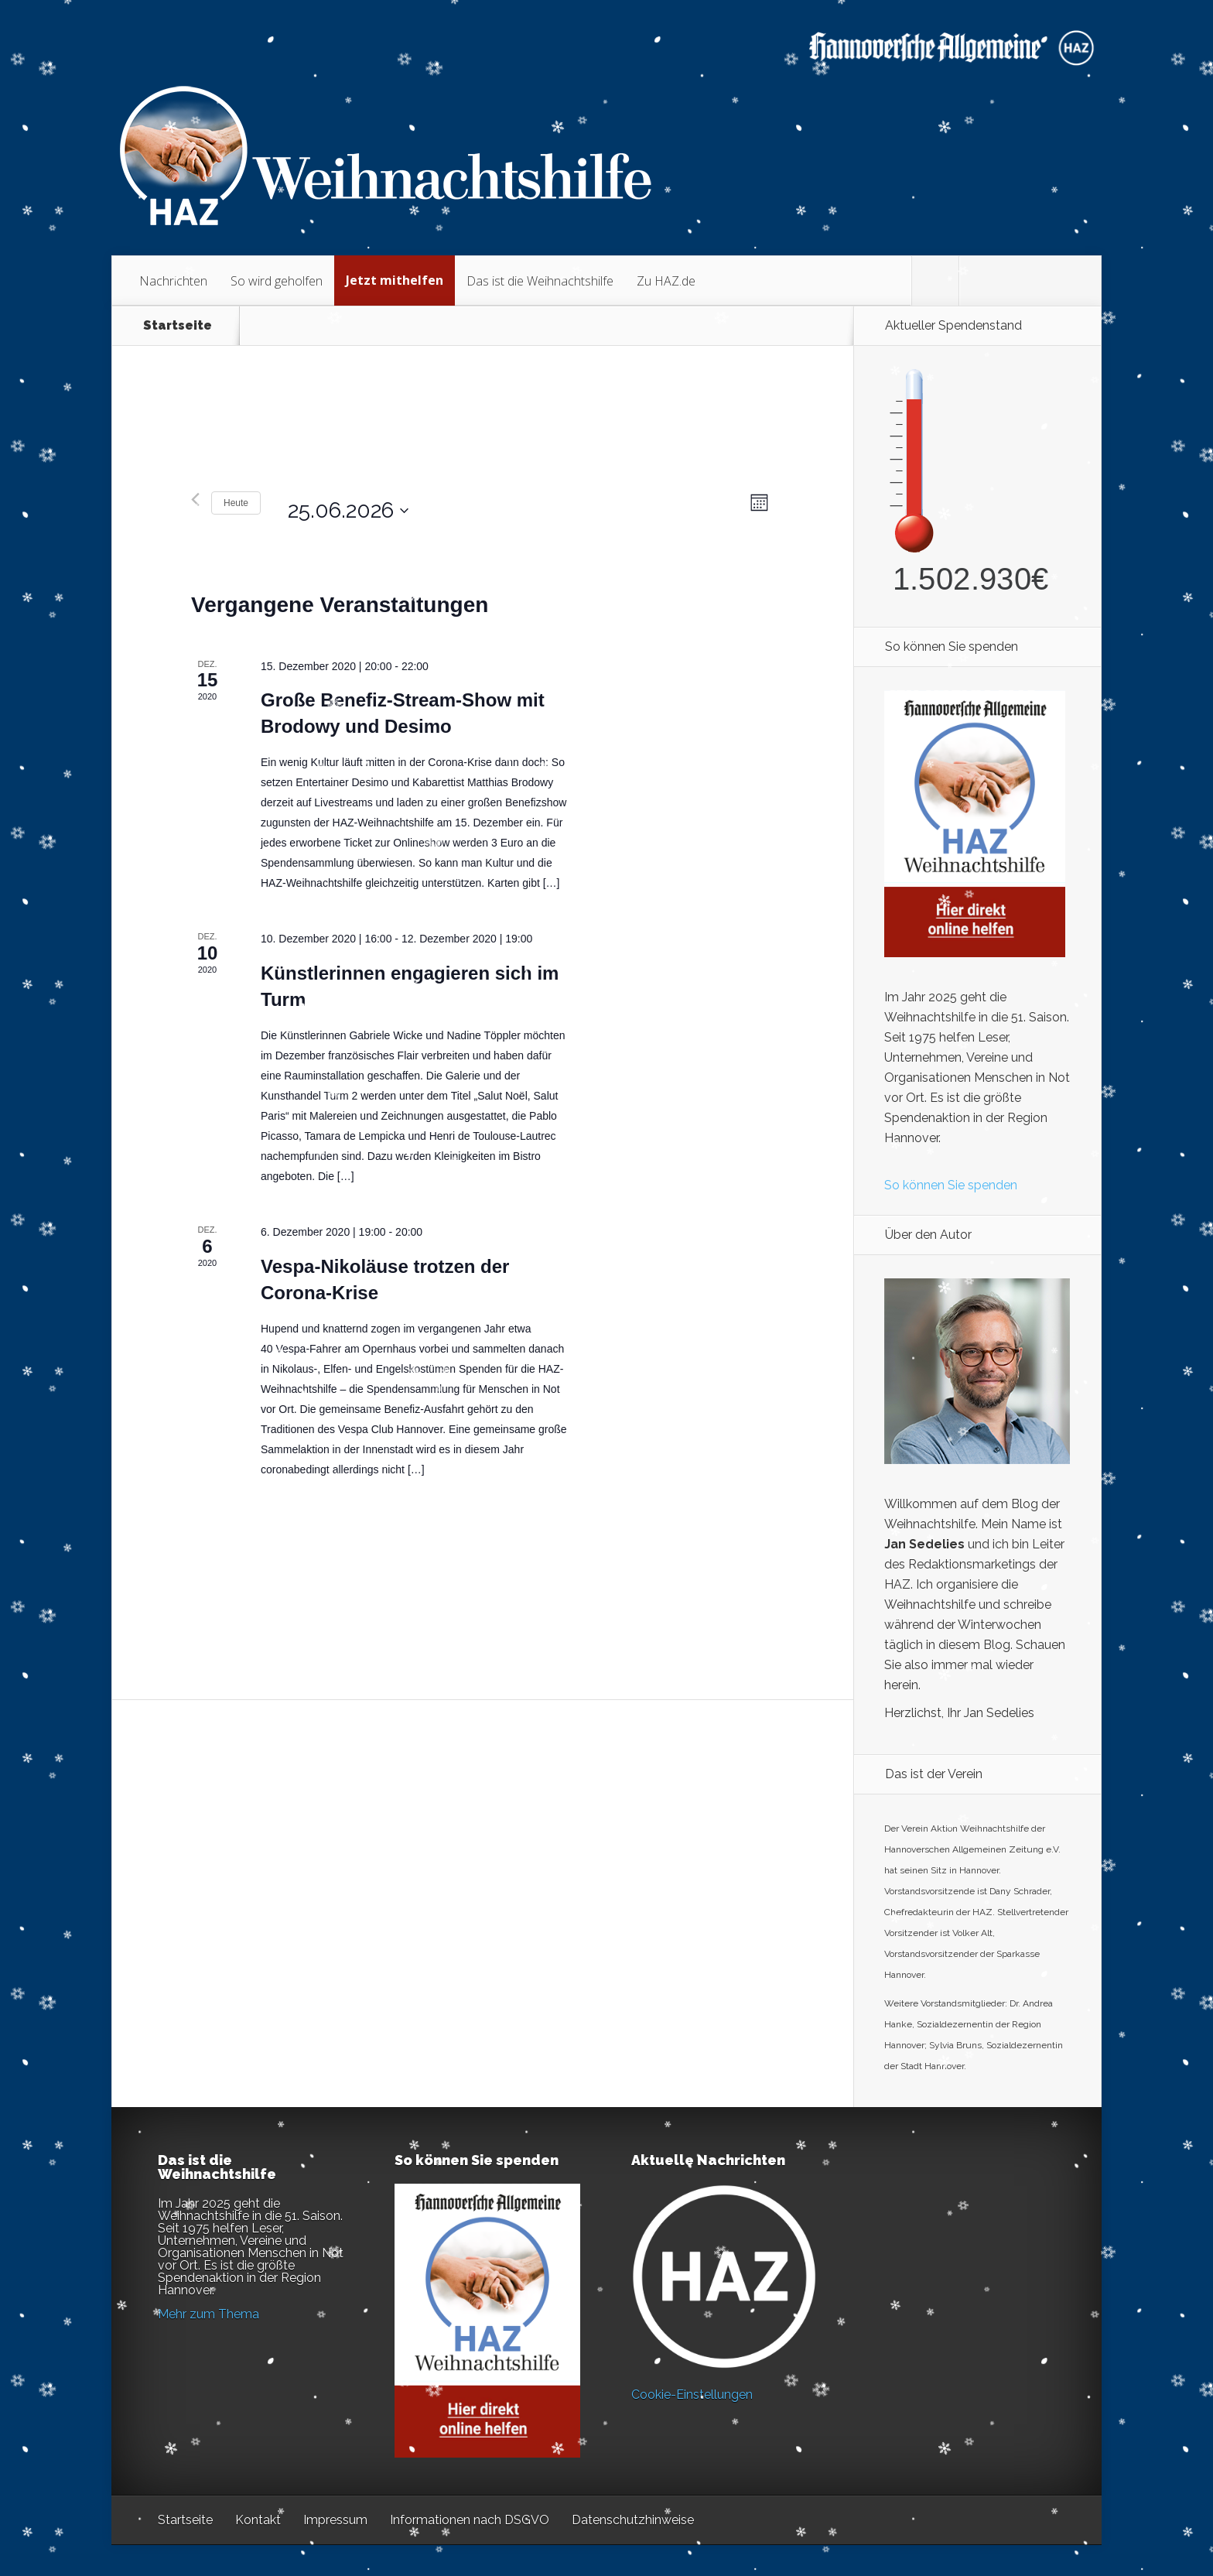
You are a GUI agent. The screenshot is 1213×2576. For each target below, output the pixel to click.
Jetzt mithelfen (394, 280)
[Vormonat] (195, 502)
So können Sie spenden (950, 1185)
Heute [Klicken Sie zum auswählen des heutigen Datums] (236, 503)
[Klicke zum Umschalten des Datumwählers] (340, 503)
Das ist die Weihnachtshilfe (539, 280)
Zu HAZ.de (666, 280)
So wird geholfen (277, 280)
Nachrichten (173, 280)
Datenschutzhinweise (633, 2520)
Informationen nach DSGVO (469, 2520)
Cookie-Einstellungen (692, 2394)
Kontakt (258, 2520)
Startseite (177, 326)
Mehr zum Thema (208, 2314)
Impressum (335, 2520)
